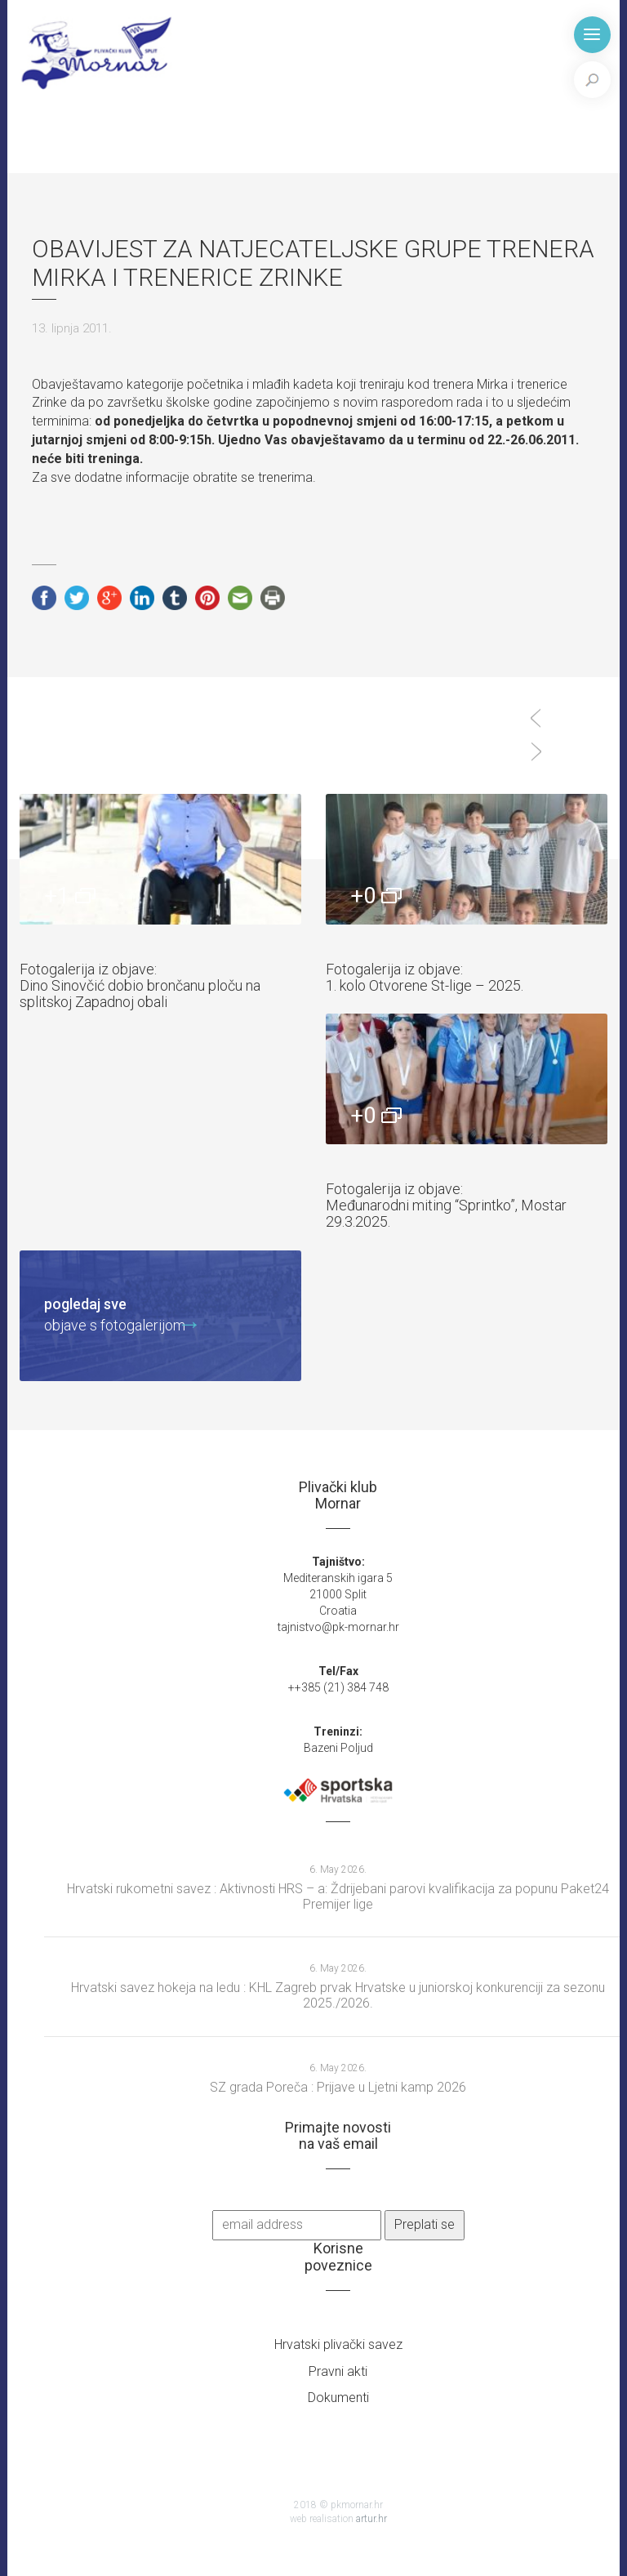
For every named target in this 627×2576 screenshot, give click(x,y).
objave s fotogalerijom (114, 1314)
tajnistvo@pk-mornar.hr (338, 1626)
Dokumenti (338, 2397)
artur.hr (371, 2519)
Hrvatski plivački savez (338, 2344)
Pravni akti (338, 2371)
